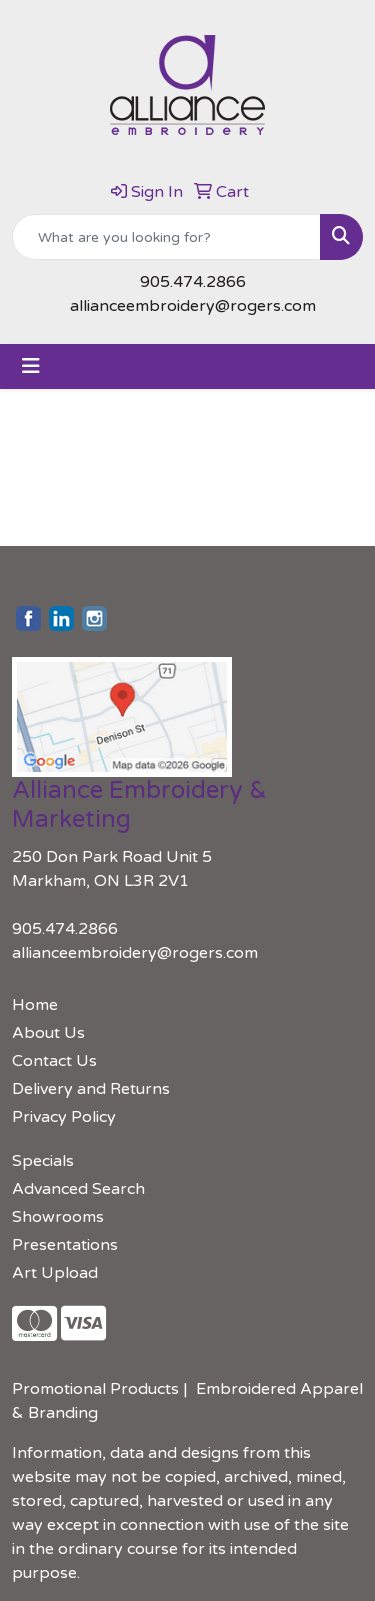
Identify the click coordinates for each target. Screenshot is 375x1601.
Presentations (65, 1245)
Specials (43, 1161)
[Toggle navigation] (31, 366)
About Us (48, 1033)
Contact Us (54, 1061)
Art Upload (55, 1273)
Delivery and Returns (91, 1089)
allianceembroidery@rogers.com (193, 306)
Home (35, 1005)
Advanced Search (78, 1189)
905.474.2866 (193, 282)
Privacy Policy (64, 1117)
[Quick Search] (166, 237)
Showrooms (58, 1217)
